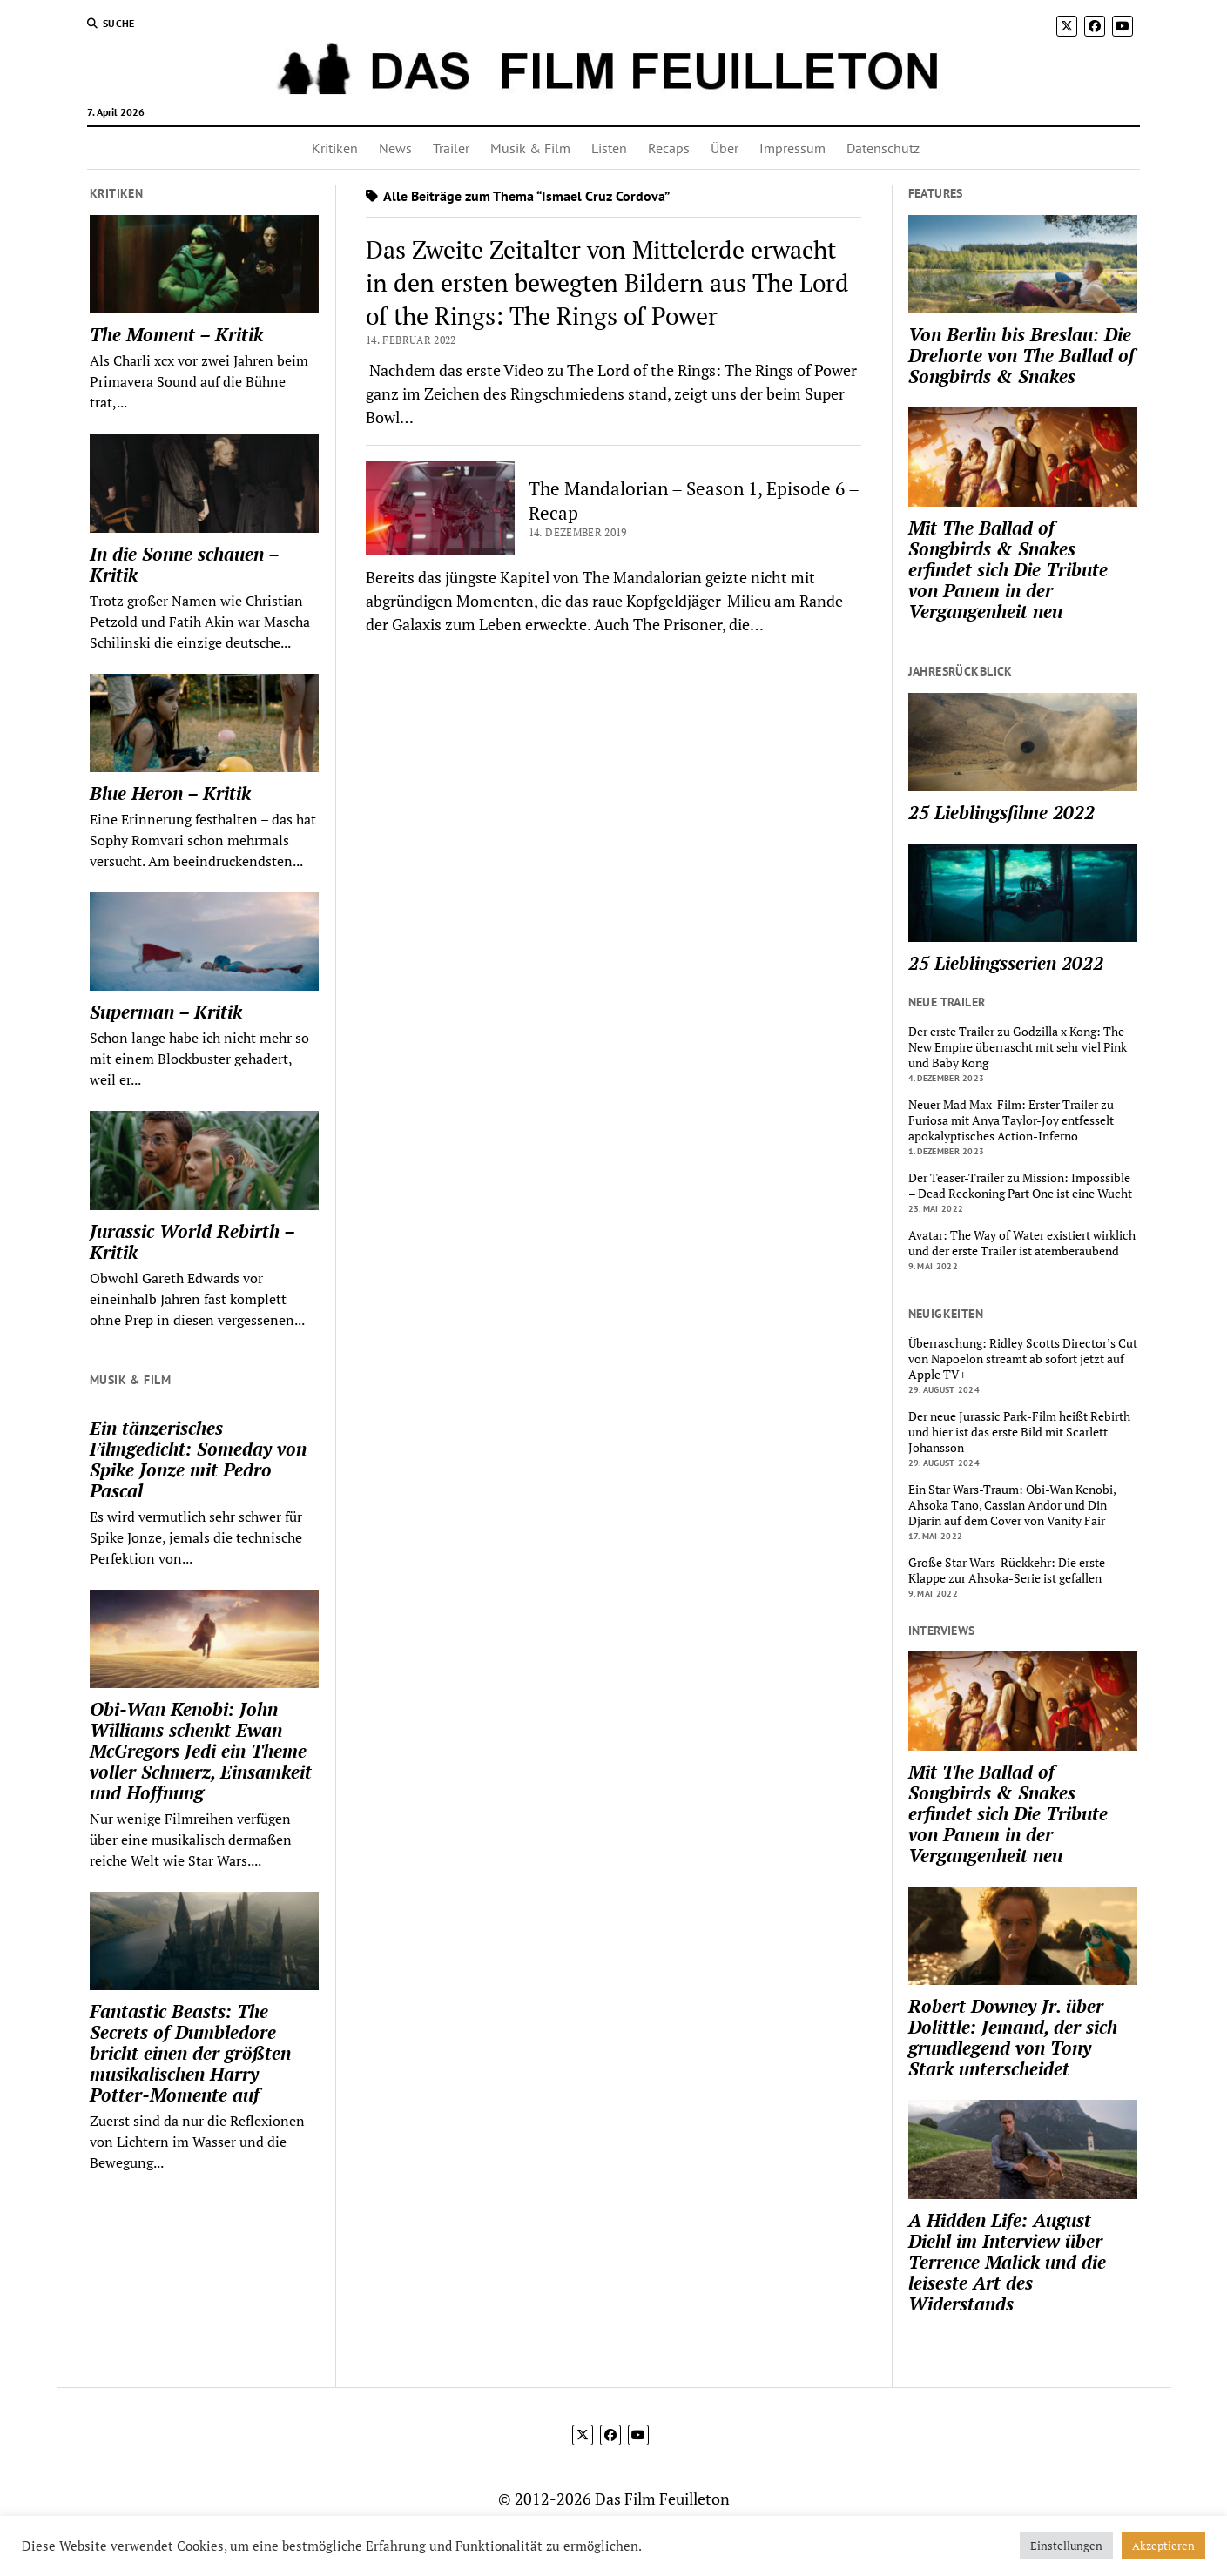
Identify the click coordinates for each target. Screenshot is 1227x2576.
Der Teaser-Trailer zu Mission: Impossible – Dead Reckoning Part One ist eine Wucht (1020, 1185)
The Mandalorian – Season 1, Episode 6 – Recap (694, 500)
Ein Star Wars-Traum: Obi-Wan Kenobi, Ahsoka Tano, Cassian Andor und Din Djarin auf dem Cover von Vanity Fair (1012, 1505)
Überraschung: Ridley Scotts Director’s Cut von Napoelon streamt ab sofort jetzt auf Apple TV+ (1022, 1358)
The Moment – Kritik (176, 334)
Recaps (669, 148)
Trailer (451, 148)
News (395, 148)
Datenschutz (883, 148)
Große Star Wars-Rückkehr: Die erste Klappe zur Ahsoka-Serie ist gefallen (1006, 1570)
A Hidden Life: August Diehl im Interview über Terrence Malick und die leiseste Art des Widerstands (1007, 2261)
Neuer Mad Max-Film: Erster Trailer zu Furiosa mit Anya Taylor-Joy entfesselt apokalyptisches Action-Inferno (1011, 1120)
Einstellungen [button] (1066, 2545)
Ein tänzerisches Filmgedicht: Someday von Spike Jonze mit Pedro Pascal (198, 1459)
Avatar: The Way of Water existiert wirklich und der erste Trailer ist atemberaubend (1022, 1243)
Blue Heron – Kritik (170, 793)
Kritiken (335, 148)
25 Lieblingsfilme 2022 (1001, 812)
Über (724, 148)
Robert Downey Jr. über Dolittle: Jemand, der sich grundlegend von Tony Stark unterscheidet (1012, 2037)
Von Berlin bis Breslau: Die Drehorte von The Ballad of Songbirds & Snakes (1021, 355)
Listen (609, 148)
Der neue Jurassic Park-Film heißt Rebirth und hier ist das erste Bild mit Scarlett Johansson (1019, 1432)
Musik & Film (530, 148)
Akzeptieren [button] (1163, 2545)
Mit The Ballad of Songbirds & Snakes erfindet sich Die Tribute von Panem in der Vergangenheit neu (1008, 569)
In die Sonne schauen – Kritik (184, 564)
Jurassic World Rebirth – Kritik (192, 1241)
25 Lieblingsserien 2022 (1005, 962)
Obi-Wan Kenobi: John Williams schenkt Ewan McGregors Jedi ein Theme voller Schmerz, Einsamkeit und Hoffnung (201, 1750)
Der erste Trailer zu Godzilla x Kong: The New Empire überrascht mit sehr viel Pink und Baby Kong (1017, 1047)
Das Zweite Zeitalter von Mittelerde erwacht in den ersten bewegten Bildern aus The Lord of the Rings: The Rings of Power (607, 282)
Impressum (792, 148)
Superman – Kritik (166, 1011)
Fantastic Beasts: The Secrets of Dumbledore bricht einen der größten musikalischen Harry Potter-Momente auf (190, 2053)
